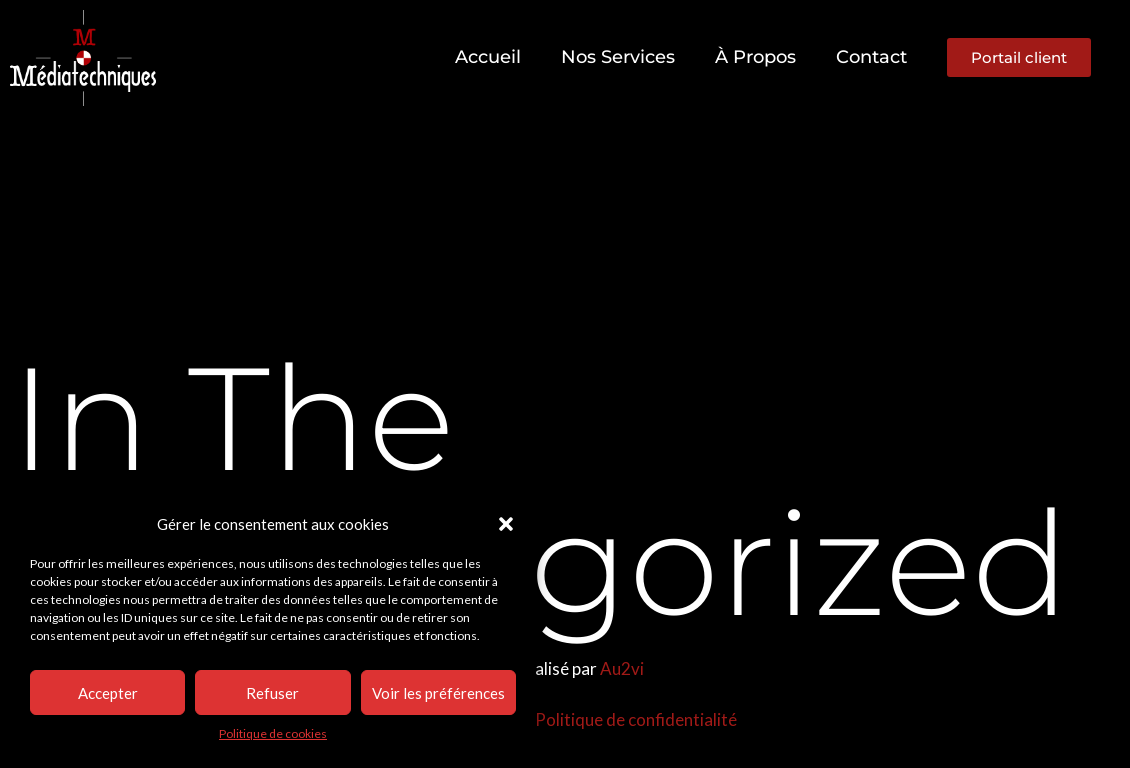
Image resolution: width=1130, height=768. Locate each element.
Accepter (108, 693)
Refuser (272, 693)
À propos (755, 57)
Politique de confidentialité (636, 719)
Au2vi (622, 668)
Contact (871, 57)
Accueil (488, 57)
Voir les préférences (438, 693)
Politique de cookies (273, 733)
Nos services (618, 57)
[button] (506, 524)
